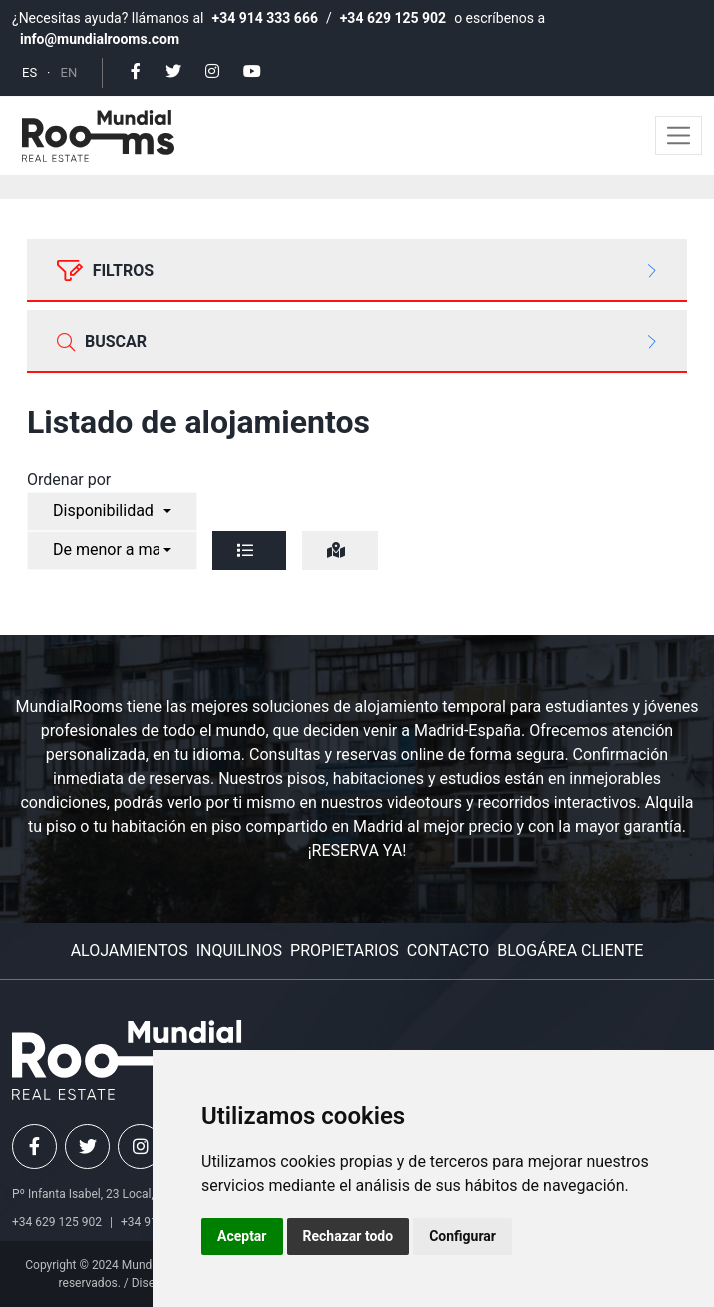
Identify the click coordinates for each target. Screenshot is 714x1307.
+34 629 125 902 (393, 18)
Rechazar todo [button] (348, 1236)
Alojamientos (129, 950)
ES (29, 72)
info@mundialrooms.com (99, 39)
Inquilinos (239, 950)
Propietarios (344, 950)
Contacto (448, 950)
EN (69, 72)
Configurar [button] (462, 1236)
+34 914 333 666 (265, 18)
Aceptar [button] (242, 1236)
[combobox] (112, 511)
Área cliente (590, 950)
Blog (517, 950)
